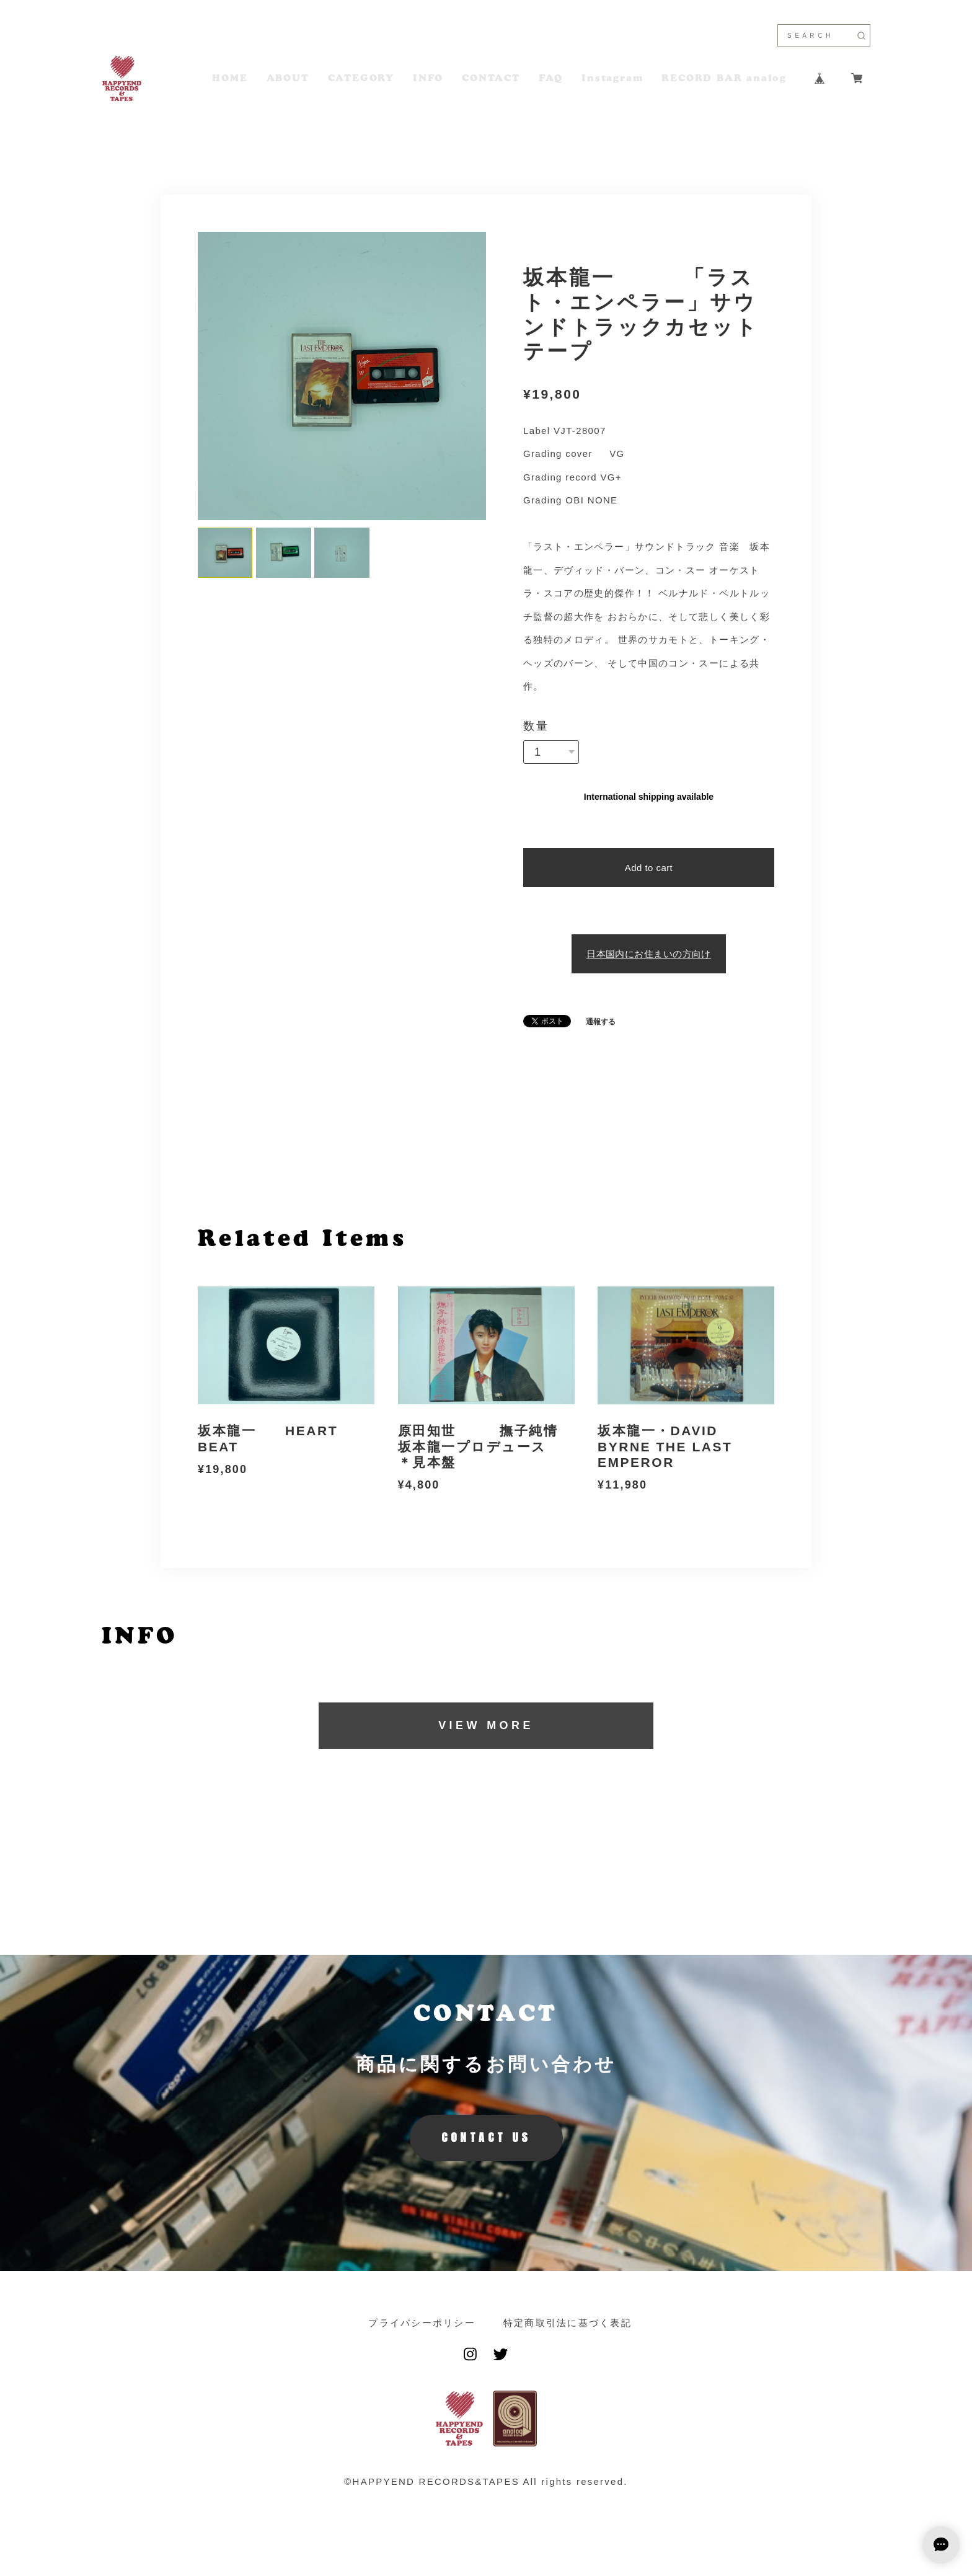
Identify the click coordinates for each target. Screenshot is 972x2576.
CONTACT (491, 77)
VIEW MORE (486, 1725)
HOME (229, 77)
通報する (601, 1021)
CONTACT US (486, 2137)
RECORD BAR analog (724, 77)
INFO (428, 77)
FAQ (551, 77)
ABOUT (288, 77)
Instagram (612, 77)
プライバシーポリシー (421, 2322)
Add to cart (649, 867)
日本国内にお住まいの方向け (648, 954)
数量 (536, 726)
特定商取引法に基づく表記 (567, 2322)
